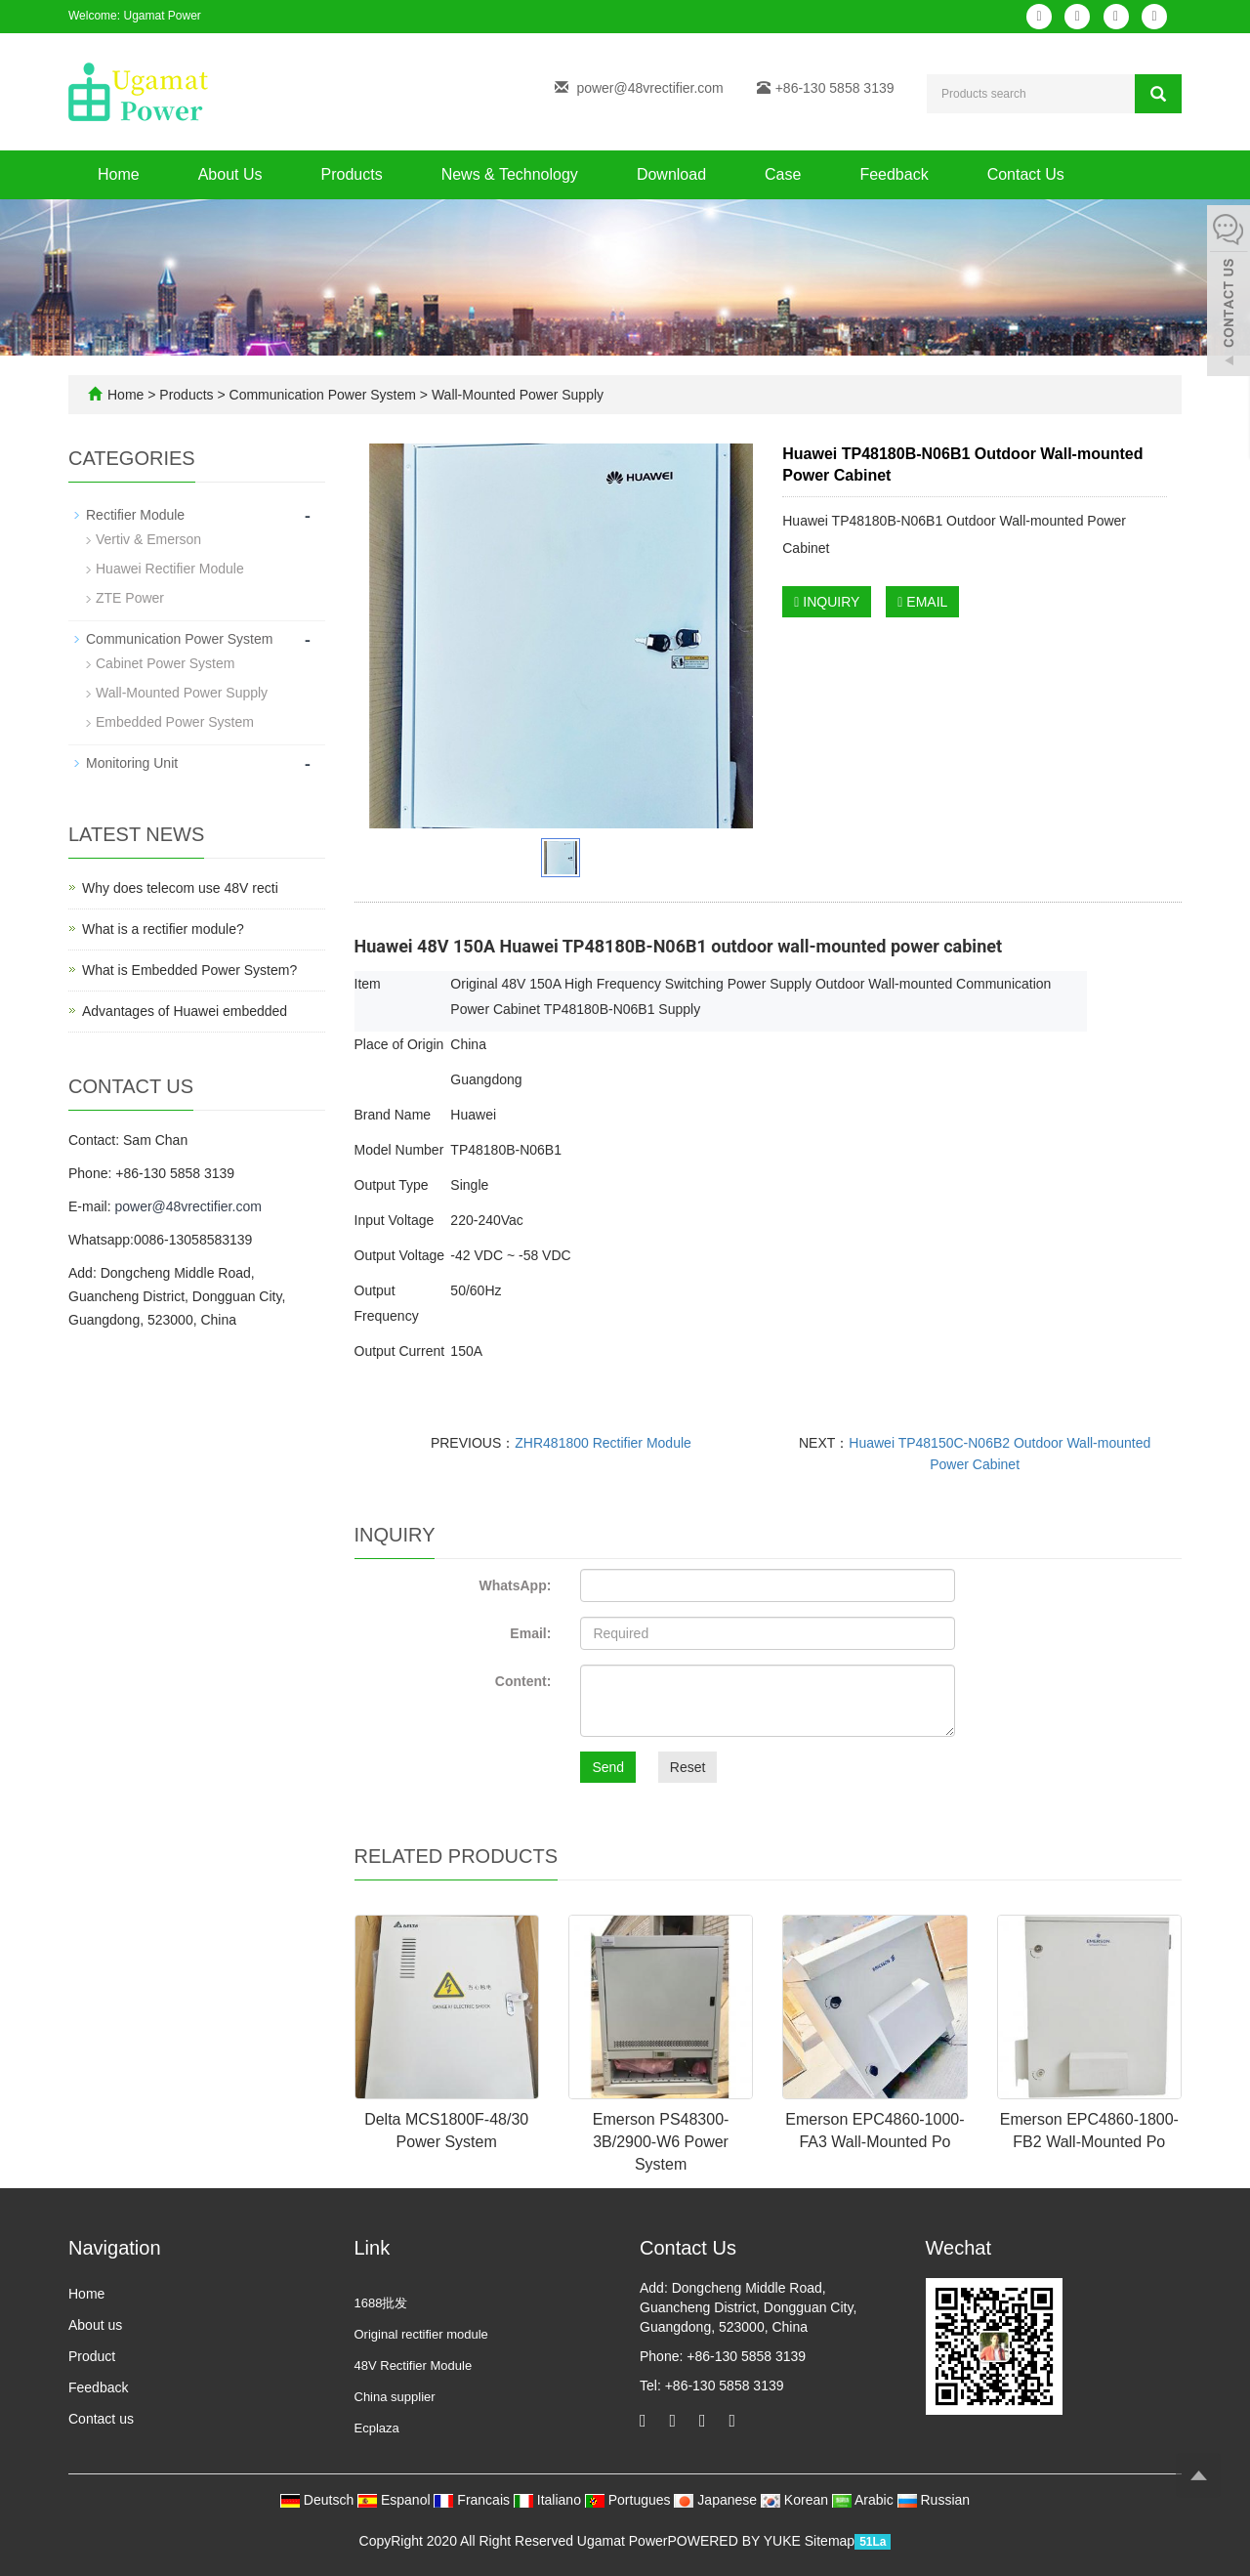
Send (608, 1767)
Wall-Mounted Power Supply (516, 394)
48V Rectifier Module (413, 2365)
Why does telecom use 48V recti (180, 888)
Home (119, 174)
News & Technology (509, 174)
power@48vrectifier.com (649, 88)
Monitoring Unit (132, 763)
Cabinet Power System (165, 663)
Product (91, 2356)
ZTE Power (130, 598)
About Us (230, 174)
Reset (688, 1767)
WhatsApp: (515, 1585)
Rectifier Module (135, 515)
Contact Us (1025, 174)
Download (671, 174)
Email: (530, 1633)
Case (783, 174)
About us (95, 2325)
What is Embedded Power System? (189, 970)
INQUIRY (826, 602)
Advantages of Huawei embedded (184, 1011)
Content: (523, 1681)
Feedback (893, 174)
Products (352, 174)
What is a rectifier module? (163, 929)
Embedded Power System (175, 722)
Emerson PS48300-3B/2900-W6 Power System (661, 2142)
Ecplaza (376, 2428)
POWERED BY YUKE (735, 2541)
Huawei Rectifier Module (170, 568)
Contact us (101, 2419)
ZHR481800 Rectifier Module (603, 1443)
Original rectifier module (421, 2334)
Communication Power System (323, 394)
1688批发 (381, 2303)
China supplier (395, 2396)
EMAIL (922, 602)
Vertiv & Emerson (148, 539)
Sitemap (829, 2541)
